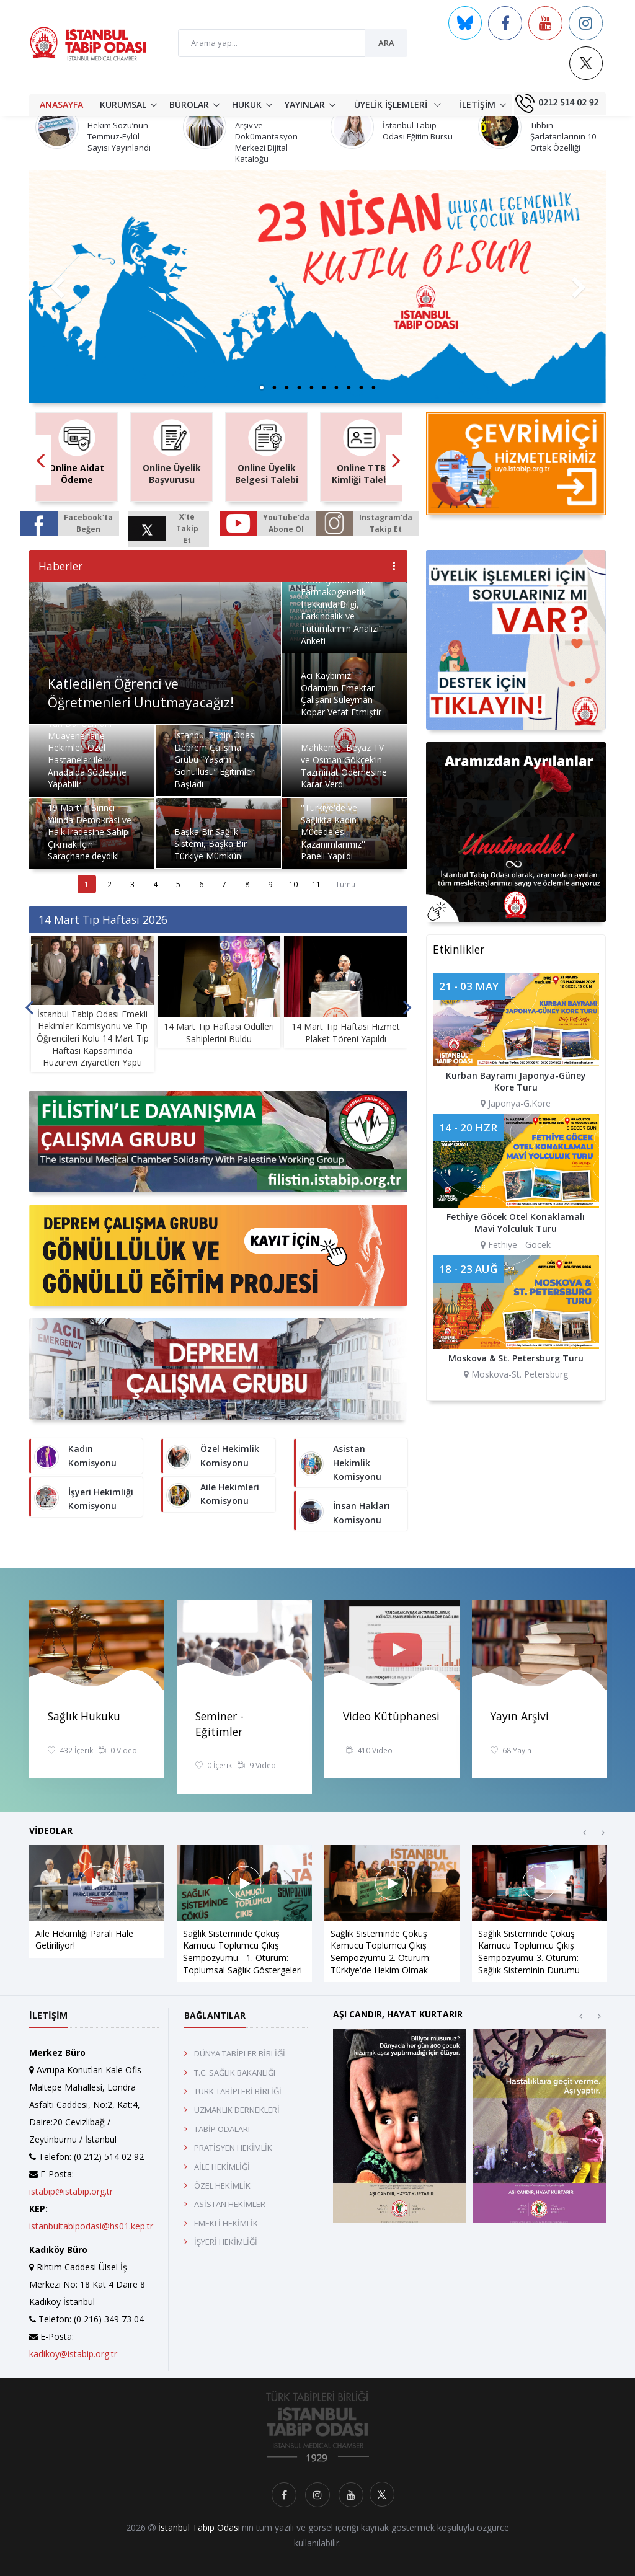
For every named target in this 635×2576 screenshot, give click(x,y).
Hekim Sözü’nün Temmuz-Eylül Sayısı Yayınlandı (119, 136)
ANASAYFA (61, 104)
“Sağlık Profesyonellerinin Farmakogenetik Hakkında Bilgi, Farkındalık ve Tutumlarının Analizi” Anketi (341, 604)
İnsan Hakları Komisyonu (361, 1512)
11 (316, 884)
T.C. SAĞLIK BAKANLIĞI (234, 2072)
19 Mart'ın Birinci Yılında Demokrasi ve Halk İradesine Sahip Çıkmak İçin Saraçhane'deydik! (89, 832)
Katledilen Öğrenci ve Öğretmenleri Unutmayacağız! (141, 692)
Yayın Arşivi (520, 1716)
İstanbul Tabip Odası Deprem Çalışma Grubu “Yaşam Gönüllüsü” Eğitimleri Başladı (215, 759)
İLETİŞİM (477, 104)
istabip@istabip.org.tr (71, 2191)
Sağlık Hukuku (84, 1716)
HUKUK (247, 104)
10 (293, 884)
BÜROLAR (189, 104)
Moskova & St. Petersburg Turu (516, 1358)
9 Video (257, 1765)
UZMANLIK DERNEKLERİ (237, 2109)
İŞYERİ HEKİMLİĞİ (225, 2241)
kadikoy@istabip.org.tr (73, 2354)
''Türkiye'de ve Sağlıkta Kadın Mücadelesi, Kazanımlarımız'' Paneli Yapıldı (333, 832)
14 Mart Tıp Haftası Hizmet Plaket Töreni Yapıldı (345, 1032)
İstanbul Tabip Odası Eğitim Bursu (418, 131)
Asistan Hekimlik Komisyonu (357, 1462)
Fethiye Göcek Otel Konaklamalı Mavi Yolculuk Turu (515, 1223)
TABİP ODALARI (222, 2129)
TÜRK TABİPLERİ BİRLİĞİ (238, 2091)
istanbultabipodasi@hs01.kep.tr (91, 2226)
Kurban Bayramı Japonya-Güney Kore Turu (516, 1081)
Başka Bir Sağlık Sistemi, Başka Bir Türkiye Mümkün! (210, 844)
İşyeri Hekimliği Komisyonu (100, 1499)
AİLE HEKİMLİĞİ (222, 2166)
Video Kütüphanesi (391, 1716)
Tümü (345, 884)
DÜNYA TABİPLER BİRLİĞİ (239, 2053)
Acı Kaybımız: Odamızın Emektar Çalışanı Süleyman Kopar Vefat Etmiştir (341, 694)
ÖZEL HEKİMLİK (222, 2185)
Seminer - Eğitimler (219, 1724)
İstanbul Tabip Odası (199, 2527)
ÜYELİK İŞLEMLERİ (397, 103)
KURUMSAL (123, 104)
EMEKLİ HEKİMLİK (226, 2223)
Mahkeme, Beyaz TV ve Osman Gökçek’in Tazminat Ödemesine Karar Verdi (344, 765)
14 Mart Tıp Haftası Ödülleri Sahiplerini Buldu (219, 1032)
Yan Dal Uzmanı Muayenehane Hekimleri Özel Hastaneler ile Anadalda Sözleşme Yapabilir (87, 753)
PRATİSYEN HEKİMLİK (233, 2147)
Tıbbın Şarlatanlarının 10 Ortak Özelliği (563, 136)
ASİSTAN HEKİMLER (229, 2204)
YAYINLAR (305, 104)
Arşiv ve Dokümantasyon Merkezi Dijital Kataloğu (266, 142)
